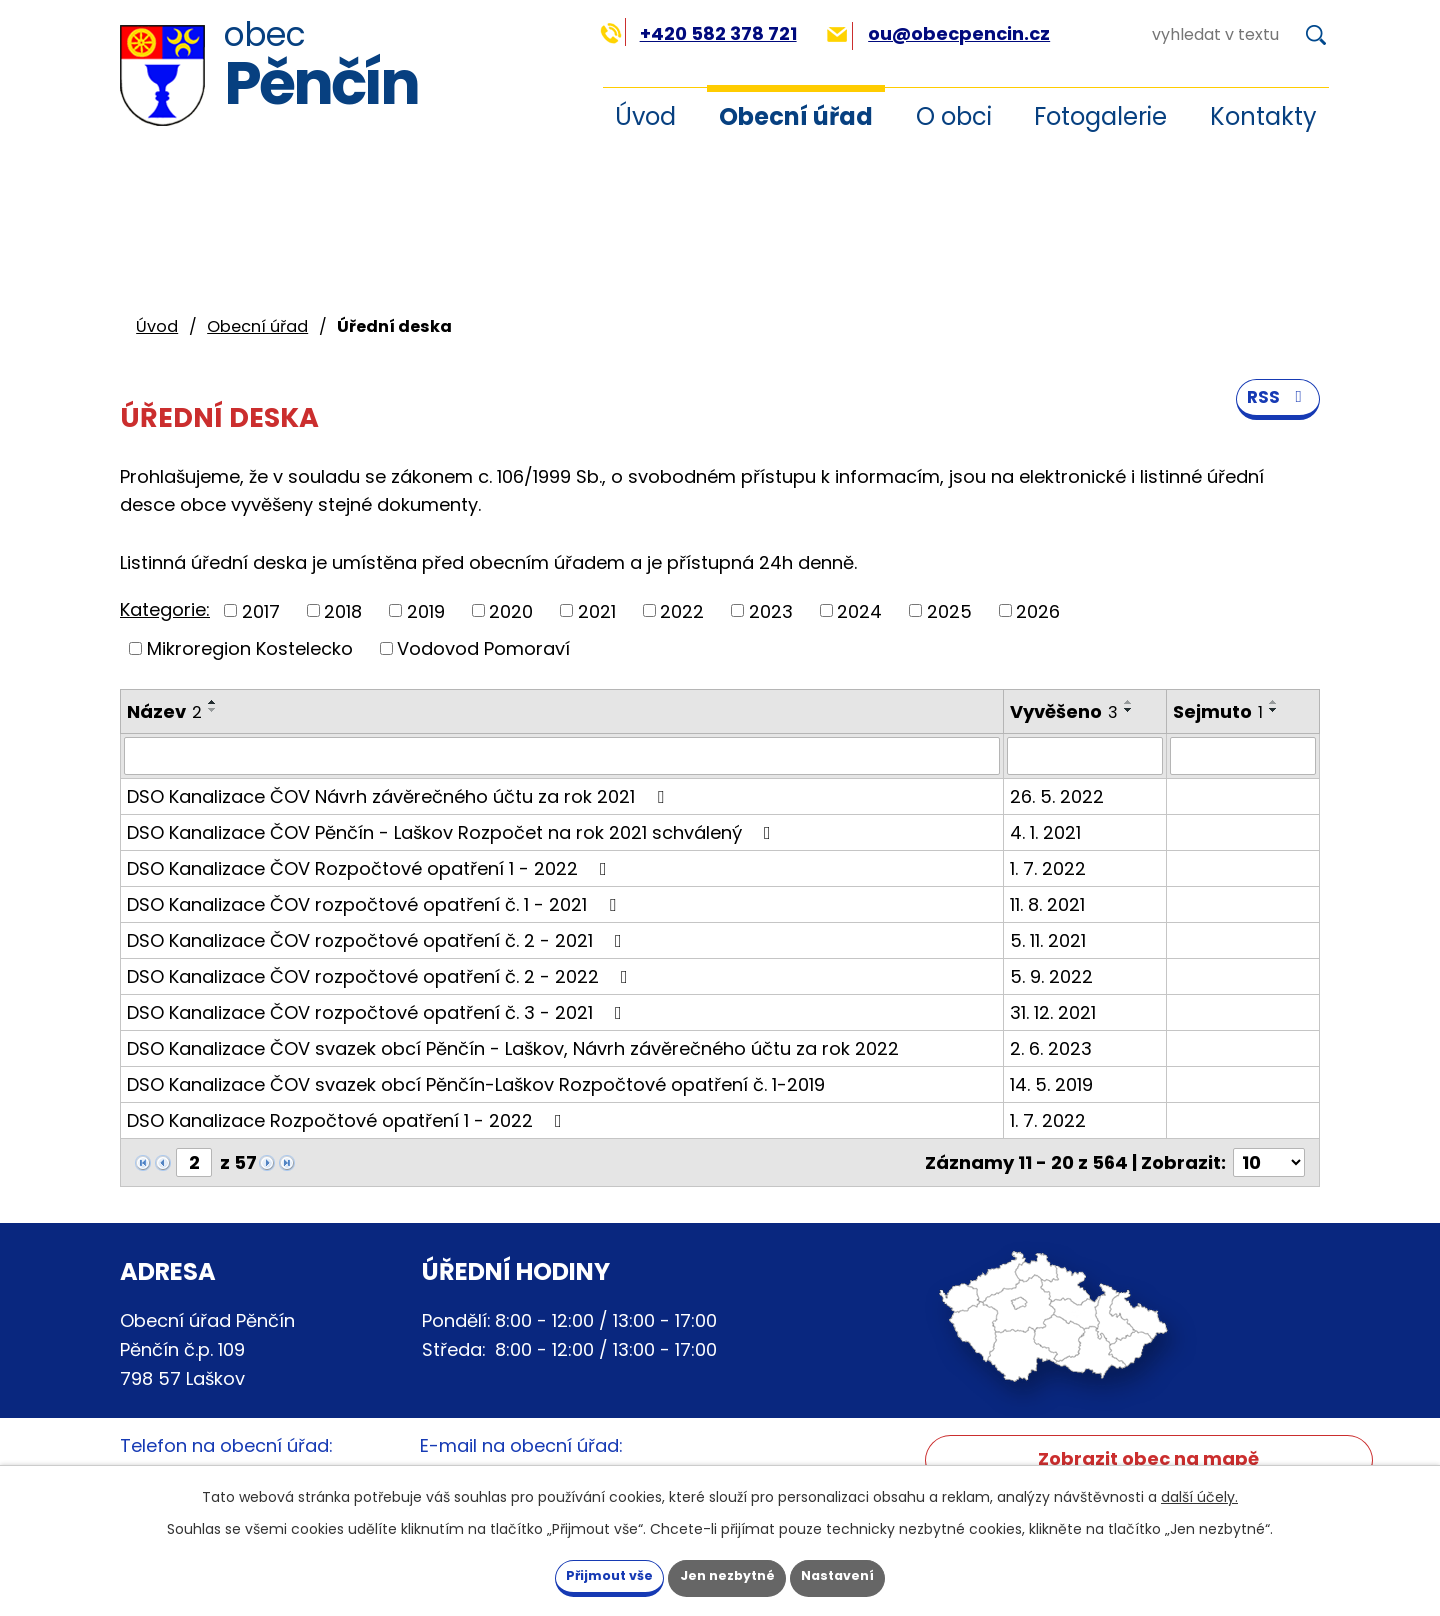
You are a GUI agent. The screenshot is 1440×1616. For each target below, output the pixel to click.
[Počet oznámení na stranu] (1269, 1162)
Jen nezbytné (727, 1574)
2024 (859, 610)
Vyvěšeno (1064, 711)
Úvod (645, 116)
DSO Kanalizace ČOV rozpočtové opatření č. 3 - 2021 (378, 1012)
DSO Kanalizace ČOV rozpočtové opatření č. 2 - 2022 (381, 976)
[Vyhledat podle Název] (562, 756)
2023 (771, 610)
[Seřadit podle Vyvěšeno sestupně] (1129, 710)
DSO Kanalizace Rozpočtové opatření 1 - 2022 (348, 1120)
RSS (1276, 411)
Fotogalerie (1100, 116)
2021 (597, 610)
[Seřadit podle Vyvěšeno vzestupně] (1129, 702)
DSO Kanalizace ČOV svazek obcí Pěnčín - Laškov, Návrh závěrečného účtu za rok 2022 (513, 1048)
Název (164, 711)
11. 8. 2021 (1047, 904)
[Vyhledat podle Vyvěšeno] (1085, 756)
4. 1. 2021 (1045, 832)
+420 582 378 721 (698, 33)
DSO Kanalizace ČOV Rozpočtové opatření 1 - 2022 (371, 868)
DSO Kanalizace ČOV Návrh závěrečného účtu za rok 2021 (399, 796)
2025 (949, 610)
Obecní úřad (796, 116)
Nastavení (868, 1574)
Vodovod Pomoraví (483, 648)
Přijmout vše (579, 1574)
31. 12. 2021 (1053, 1012)
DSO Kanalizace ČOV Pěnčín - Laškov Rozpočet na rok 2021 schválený (453, 832)
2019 (426, 610)
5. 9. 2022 (1051, 976)
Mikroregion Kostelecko (250, 648)
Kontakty (1263, 116)
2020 (511, 610)
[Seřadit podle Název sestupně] (213, 710)
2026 (1038, 610)
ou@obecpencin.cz (938, 33)
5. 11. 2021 (1048, 940)
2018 (343, 610)
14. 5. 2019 (1051, 1084)
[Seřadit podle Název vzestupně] (213, 702)
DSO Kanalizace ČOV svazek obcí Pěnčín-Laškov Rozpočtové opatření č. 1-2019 (476, 1084)
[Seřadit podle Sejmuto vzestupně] (1274, 702)
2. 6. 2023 (1051, 1048)
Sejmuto (1218, 711)
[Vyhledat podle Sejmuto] (1243, 756)
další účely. (1199, 1493)
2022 (682, 610)
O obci (954, 116)
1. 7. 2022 (1048, 868)
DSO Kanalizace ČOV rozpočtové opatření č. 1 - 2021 (375, 904)
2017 (261, 610)
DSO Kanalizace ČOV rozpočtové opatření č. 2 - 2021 (378, 940)
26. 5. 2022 (1057, 796)
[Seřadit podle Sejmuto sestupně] (1274, 710)
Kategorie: (165, 609)
